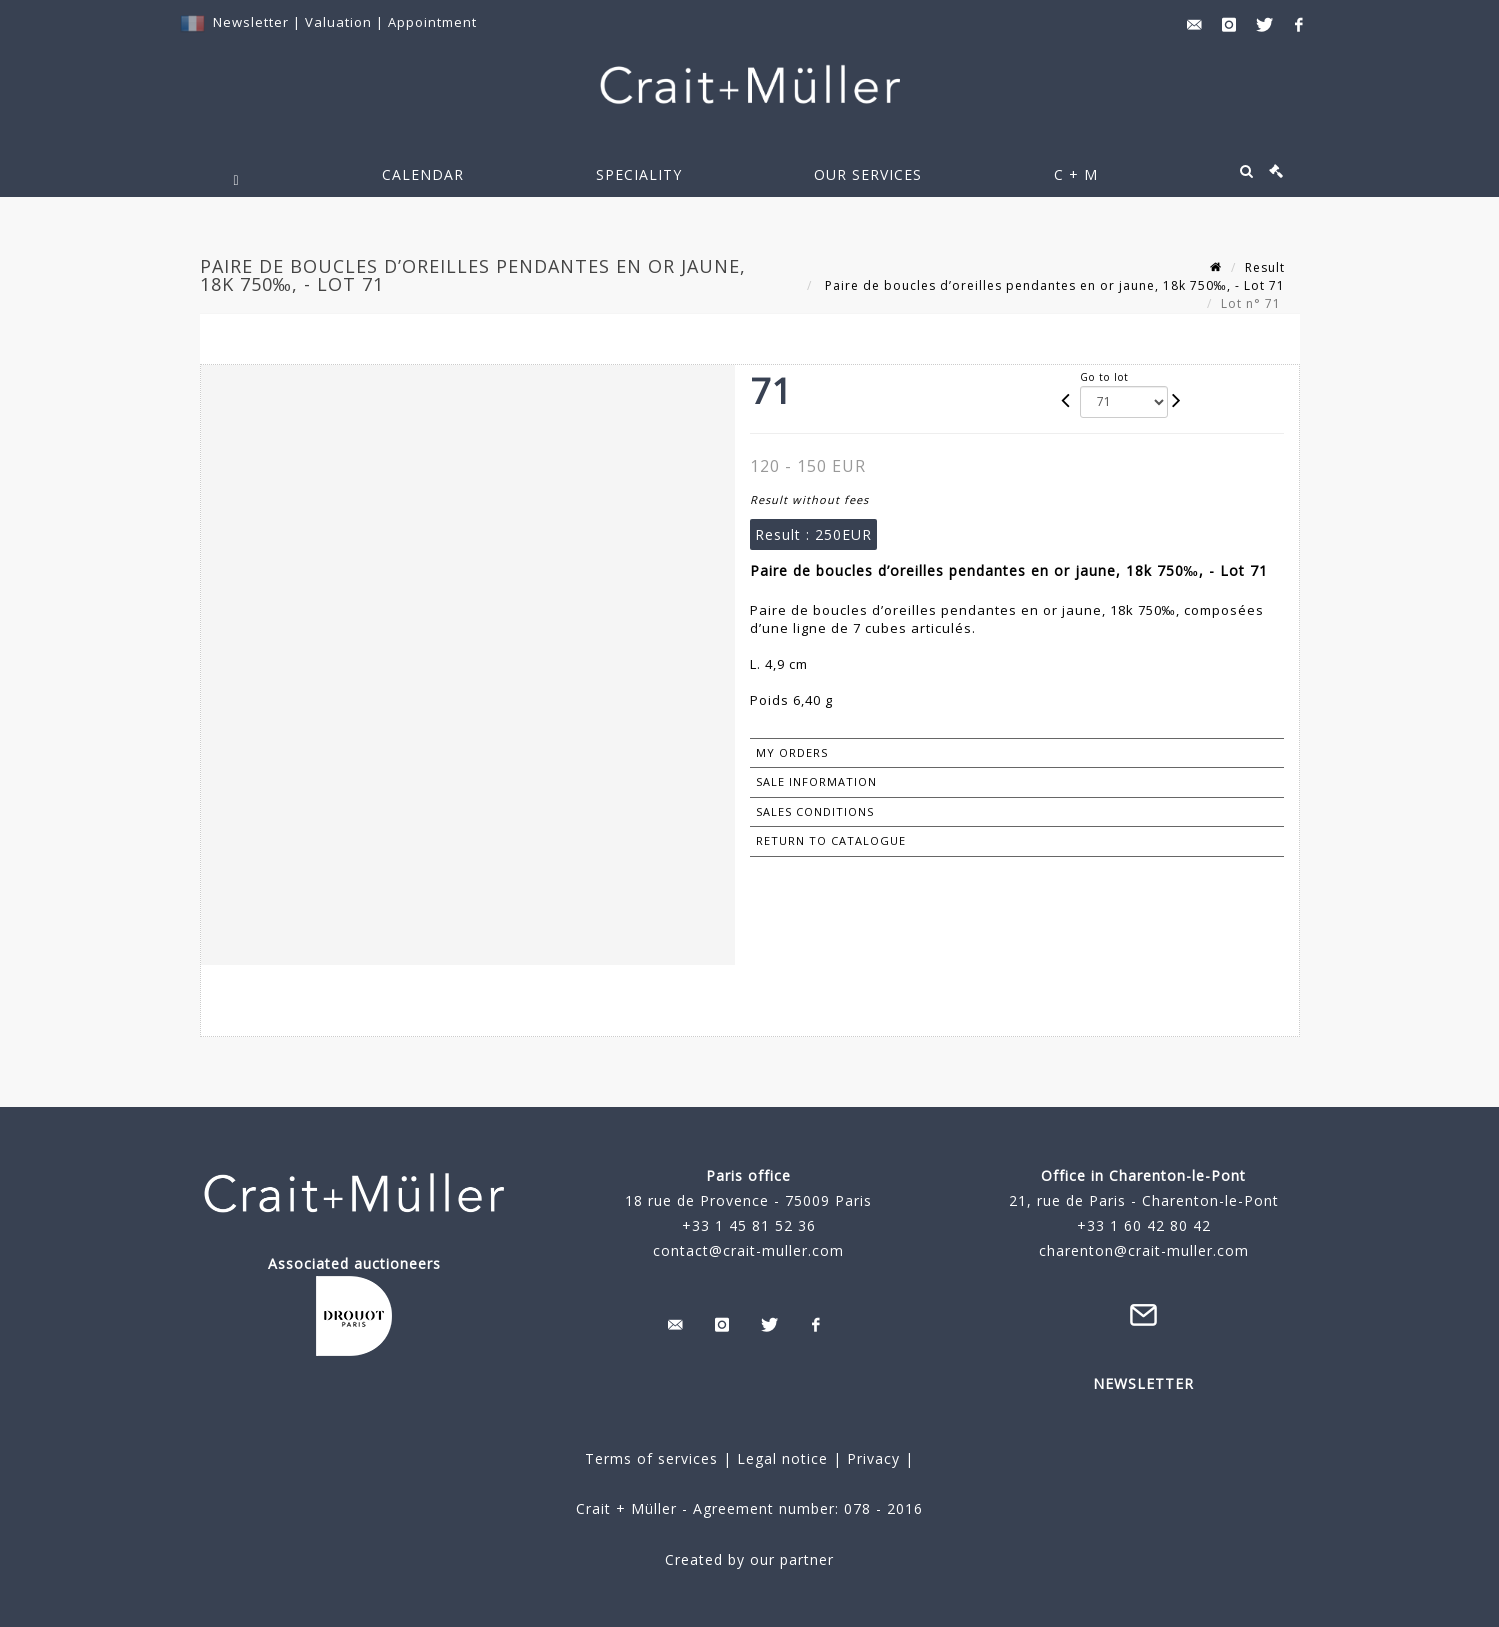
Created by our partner (749, 1559)
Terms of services (651, 1458)
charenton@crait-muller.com (1144, 1250)
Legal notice (782, 1458)
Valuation (338, 22)
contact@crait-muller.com (748, 1250)
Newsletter (251, 22)
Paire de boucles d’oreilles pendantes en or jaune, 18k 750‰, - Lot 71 (1053, 285)
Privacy (871, 1458)
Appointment (432, 22)
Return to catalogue (831, 840)
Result (1265, 267)
